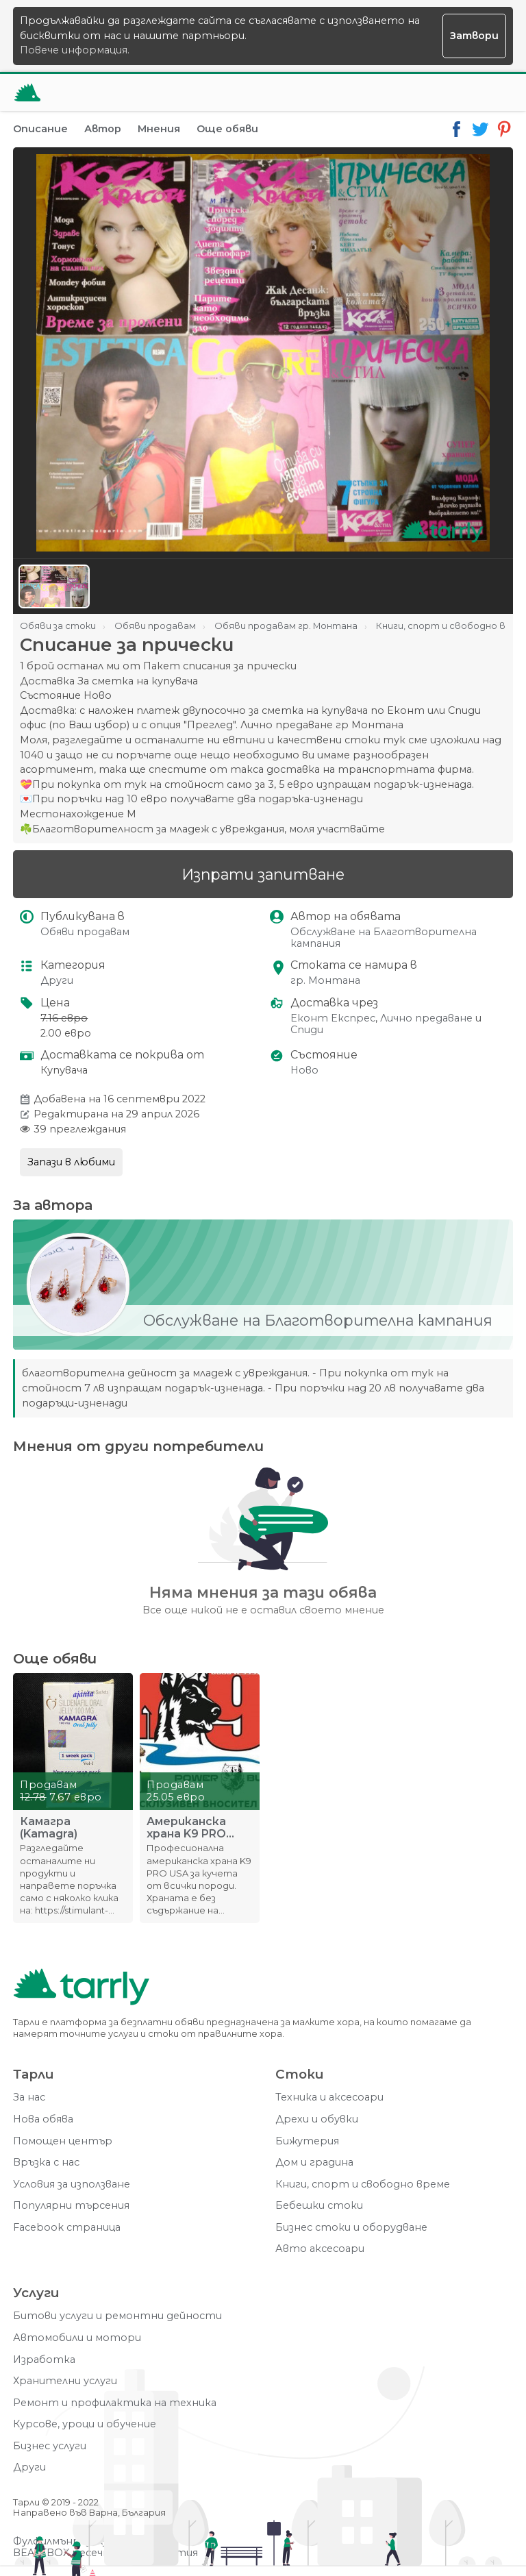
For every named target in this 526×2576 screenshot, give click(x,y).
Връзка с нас (46, 2162)
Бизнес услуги (49, 2446)
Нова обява (43, 2119)
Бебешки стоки (319, 2206)
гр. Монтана (325, 981)
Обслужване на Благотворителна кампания (383, 937)
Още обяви (227, 129)
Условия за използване (71, 2184)
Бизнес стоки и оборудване (351, 2227)
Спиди (306, 1030)
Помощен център (62, 2141)
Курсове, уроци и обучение (84, 2424)
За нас (29, 2097)
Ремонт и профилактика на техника (114, 2403)
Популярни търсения (71, 2206)
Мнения (159, 129)
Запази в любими (71, 1162)
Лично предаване (426, 1018)
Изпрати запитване (263, 874)
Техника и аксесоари (329, 2097)
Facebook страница (67, 2227)
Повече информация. (74, 50)
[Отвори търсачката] (461, 92)
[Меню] (494, 92)
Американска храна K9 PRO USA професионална (193, 1828)
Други (56, 981)
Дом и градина (314, 2162)
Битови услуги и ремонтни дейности (117, 2316)
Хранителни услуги (65, 2381)
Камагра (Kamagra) (48, 1828)
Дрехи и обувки (316, 2119)
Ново (304, 1070)
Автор (102, 129)
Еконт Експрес (332, 1018)
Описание (40, 129)
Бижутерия (307, 2141)
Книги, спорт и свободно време (362, 2184)
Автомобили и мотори (77, 2338)
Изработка (44, 2360)
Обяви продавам (84, 932)
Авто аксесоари (319, 2249)
